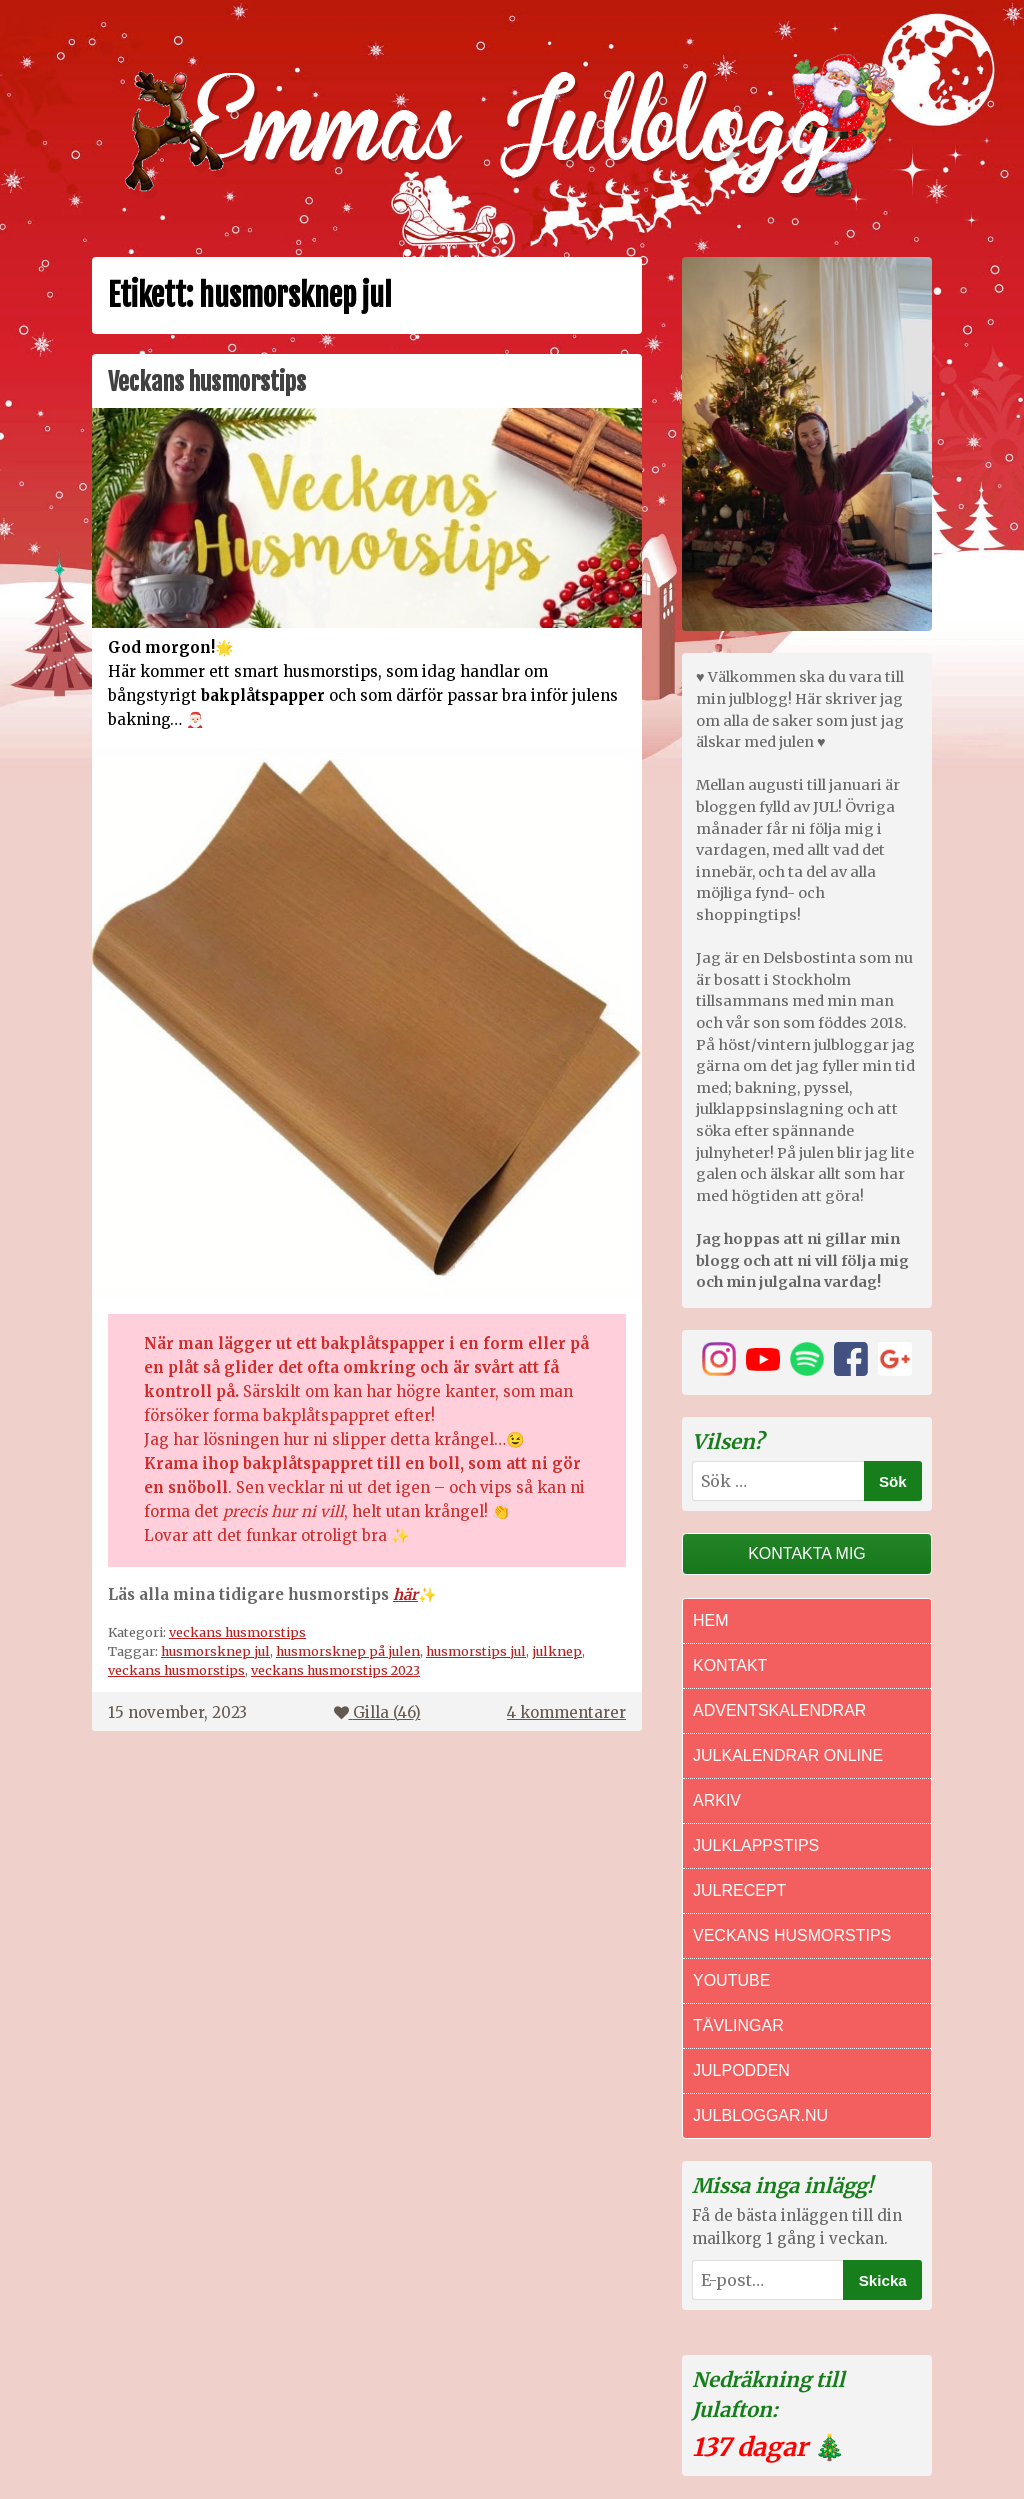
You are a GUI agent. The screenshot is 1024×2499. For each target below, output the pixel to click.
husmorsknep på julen (348, 1651)
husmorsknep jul (215, 1651)
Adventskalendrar (779, 1710)
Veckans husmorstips (207, 382)
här (405, 1594)
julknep (557, 1651)
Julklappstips (756, 1845)
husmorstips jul (476, 1651)
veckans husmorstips (237, 1632)
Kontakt (730, 1665)
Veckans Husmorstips (792, 1935)
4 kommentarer (566, 1712)
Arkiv (717, 1800)
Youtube (731, 1980)
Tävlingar (738, 2025)
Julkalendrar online (788, 1755)
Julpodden (741, 2070)
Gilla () (377, 1712)
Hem (711, 1620)
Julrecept (739, 1890)
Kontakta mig (807, 1553)
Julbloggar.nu (760, 2115)
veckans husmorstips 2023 (335, 1670)
